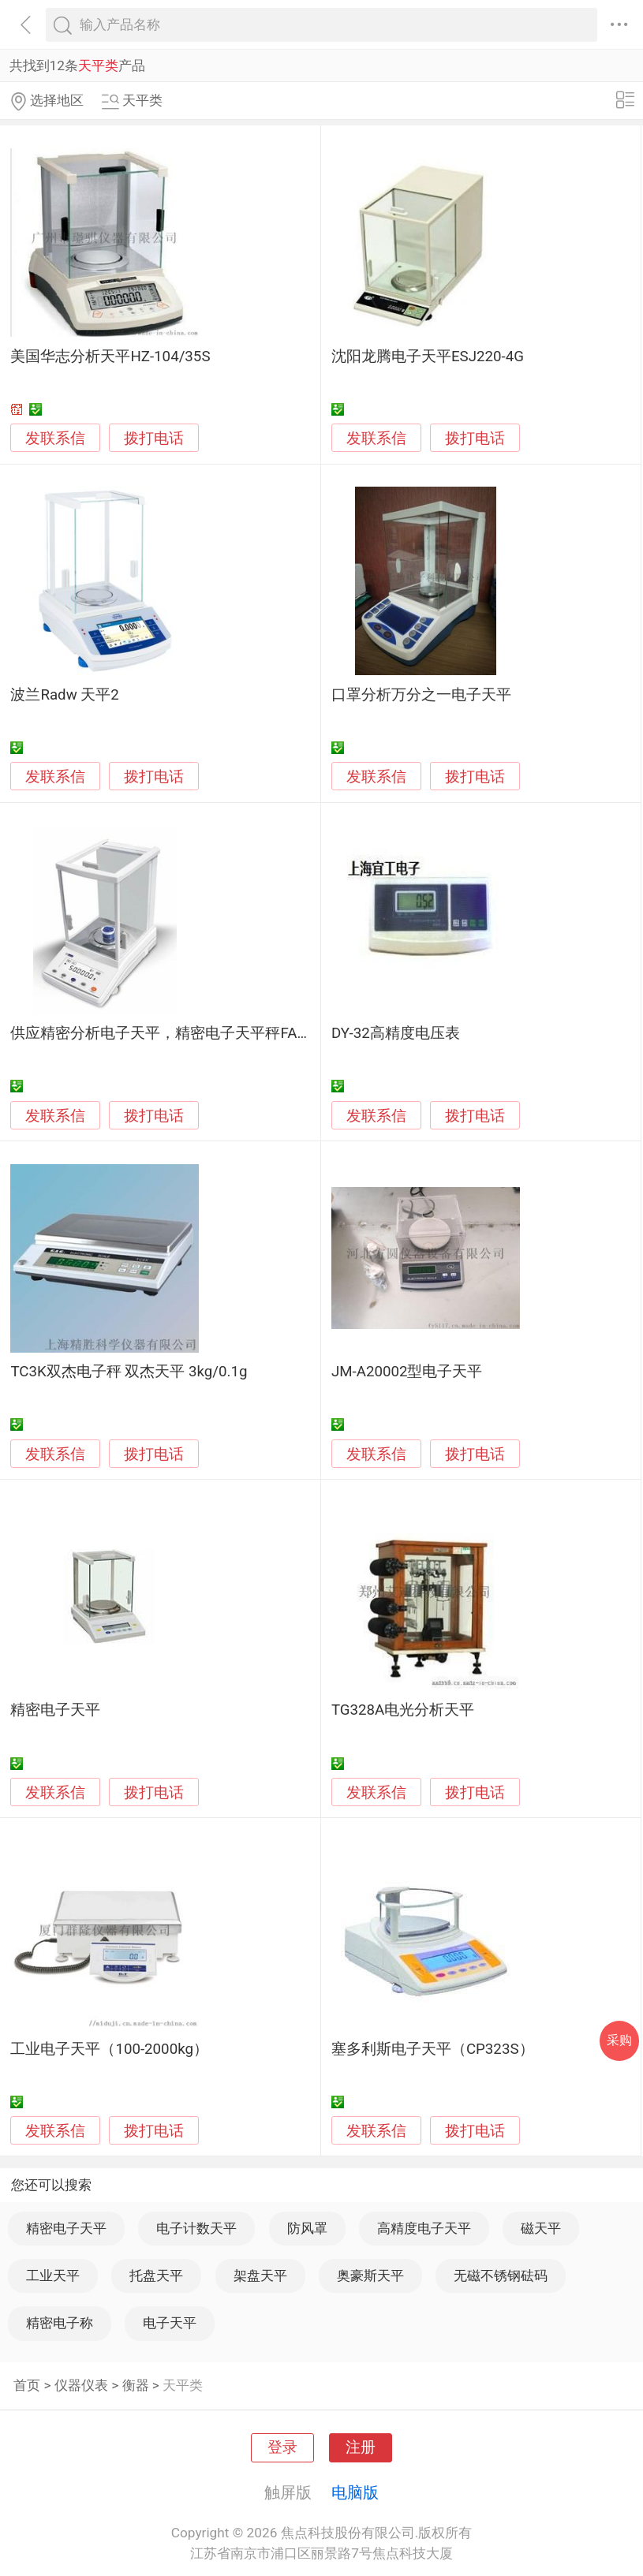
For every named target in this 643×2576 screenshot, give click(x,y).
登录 (282, 2447)
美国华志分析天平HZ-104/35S (110, 356)
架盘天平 (260, 2275)
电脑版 (355, 2492)
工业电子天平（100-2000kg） (109, 2049)
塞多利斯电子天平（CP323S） (432, 2049)
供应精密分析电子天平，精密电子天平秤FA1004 (170, 1033)
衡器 (135, 2385)
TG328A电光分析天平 (402, 1710)
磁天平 (541, 2228)
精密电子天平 (55, 1710)
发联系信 (55, 438)
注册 (361, 2447)
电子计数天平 (196, 2228)
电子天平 (169, 2323)
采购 (619, 2040)
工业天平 (53, 2275)
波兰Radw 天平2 (64, 695)
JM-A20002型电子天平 (407, 1371)
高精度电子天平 (424, 2228)
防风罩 (307, 2228)
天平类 (183, 2385)
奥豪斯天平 (370, 2275)
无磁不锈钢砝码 (501, 2275)
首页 (26, 2385)
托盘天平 (156, 2275)
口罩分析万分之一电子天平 (421, 695)
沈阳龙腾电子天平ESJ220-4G (427, 356)
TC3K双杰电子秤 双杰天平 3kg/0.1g (128, 1371)
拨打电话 (154, 438)
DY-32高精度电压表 (395, 1033)
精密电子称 (59, 2323)
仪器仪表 (81, 2385)
